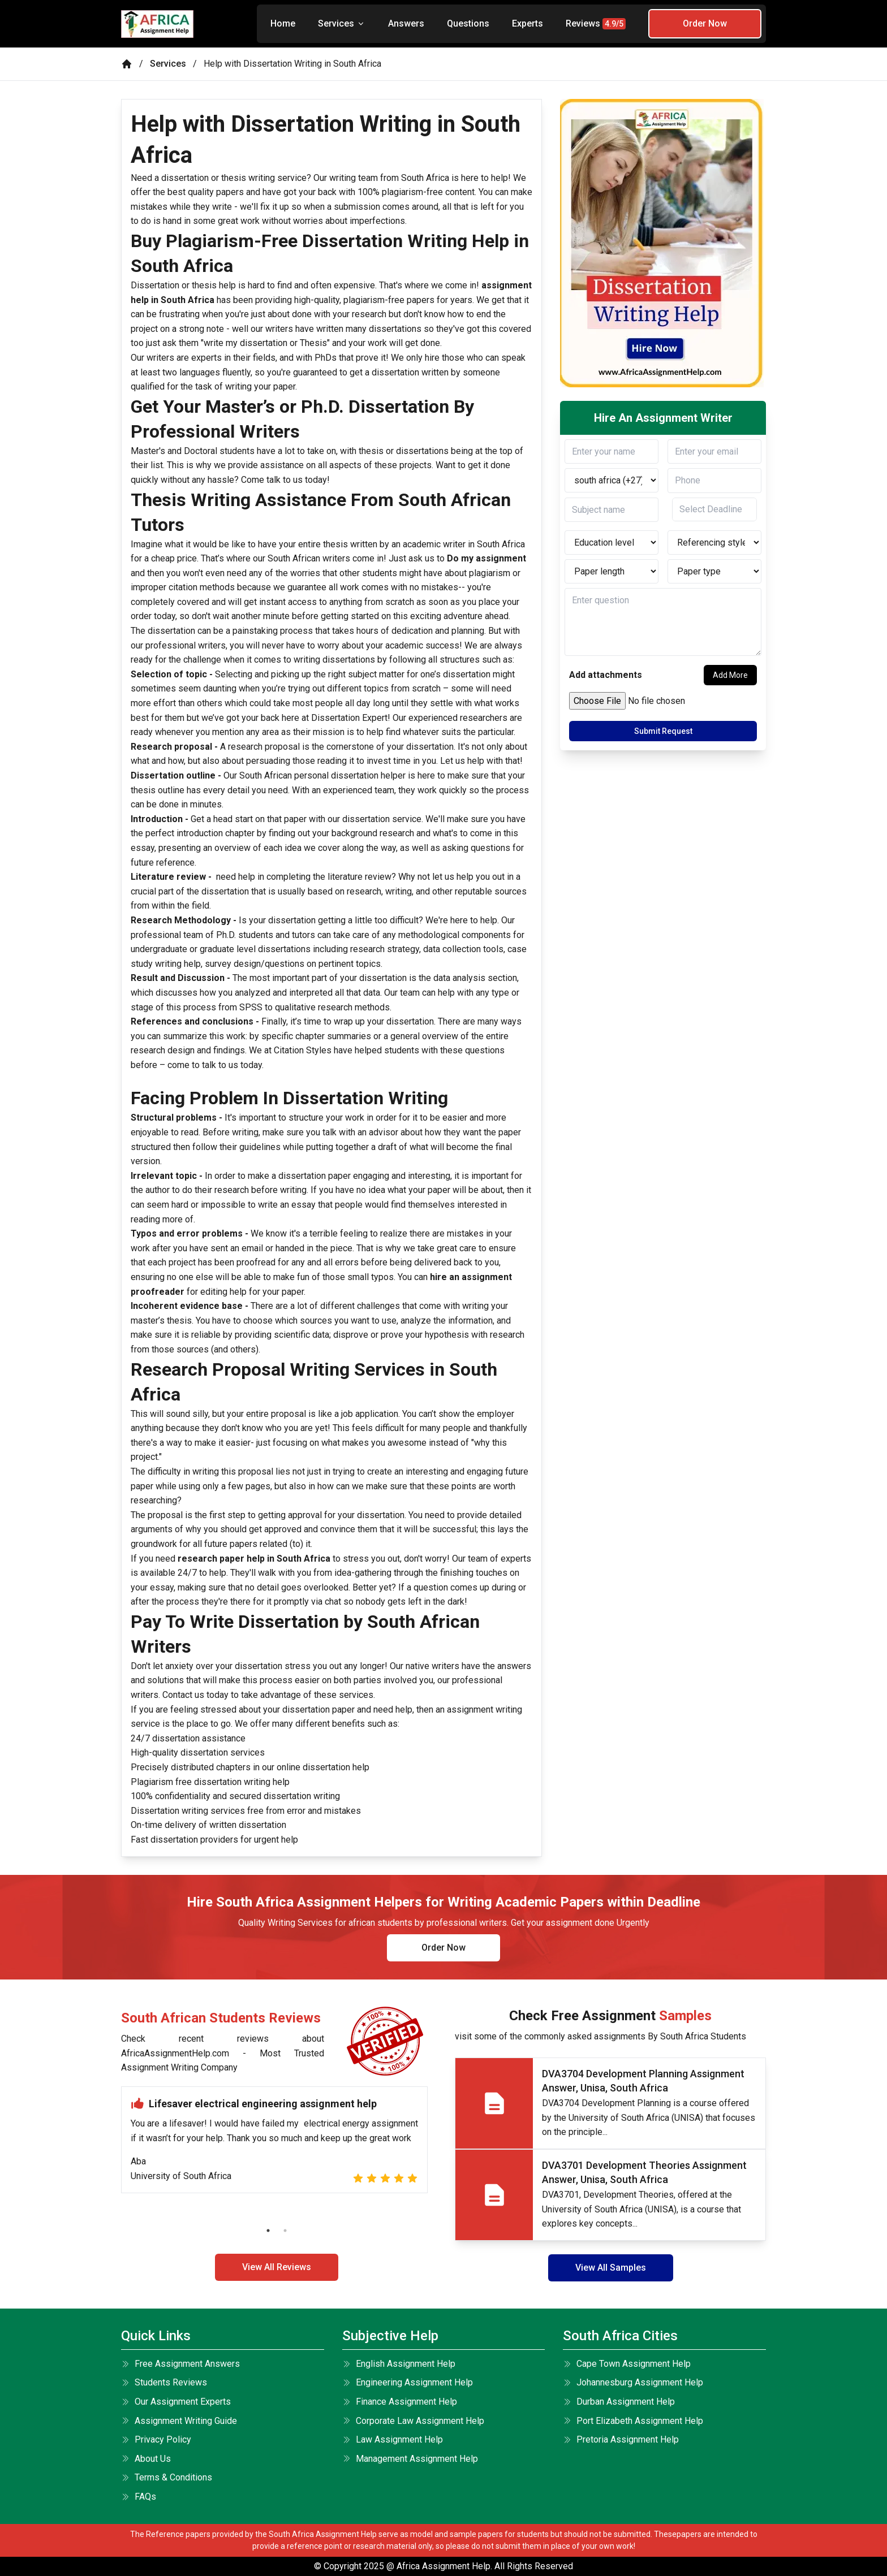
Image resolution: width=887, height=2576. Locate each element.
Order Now (705, 23)
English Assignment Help (398, 2363)
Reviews (596, 23)
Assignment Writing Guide (179, 2420)
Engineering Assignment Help (407, 2382)
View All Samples (610, 2267)
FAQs (138, 2496)
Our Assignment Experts (176, 2401)
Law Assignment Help (392, 2439)
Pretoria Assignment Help (621, 2439)
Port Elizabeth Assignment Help (633, 2420)
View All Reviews (276, 2267)
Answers (406, 23)
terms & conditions (166, 2477)
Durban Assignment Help (619, 2401)
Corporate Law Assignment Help (413, 2420)
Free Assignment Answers (180, 2363)
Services (341, 23)
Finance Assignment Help (399, 2401)
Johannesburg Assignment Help (633, 2382)
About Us (146, 2458)
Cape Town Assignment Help (627, 2363)
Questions (468, 23)
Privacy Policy (156, 2439)
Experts (527, 23)
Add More (730, 675)
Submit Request (663, 731)
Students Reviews (164, 2382)
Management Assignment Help (410, 2458)
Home (282, 23)
